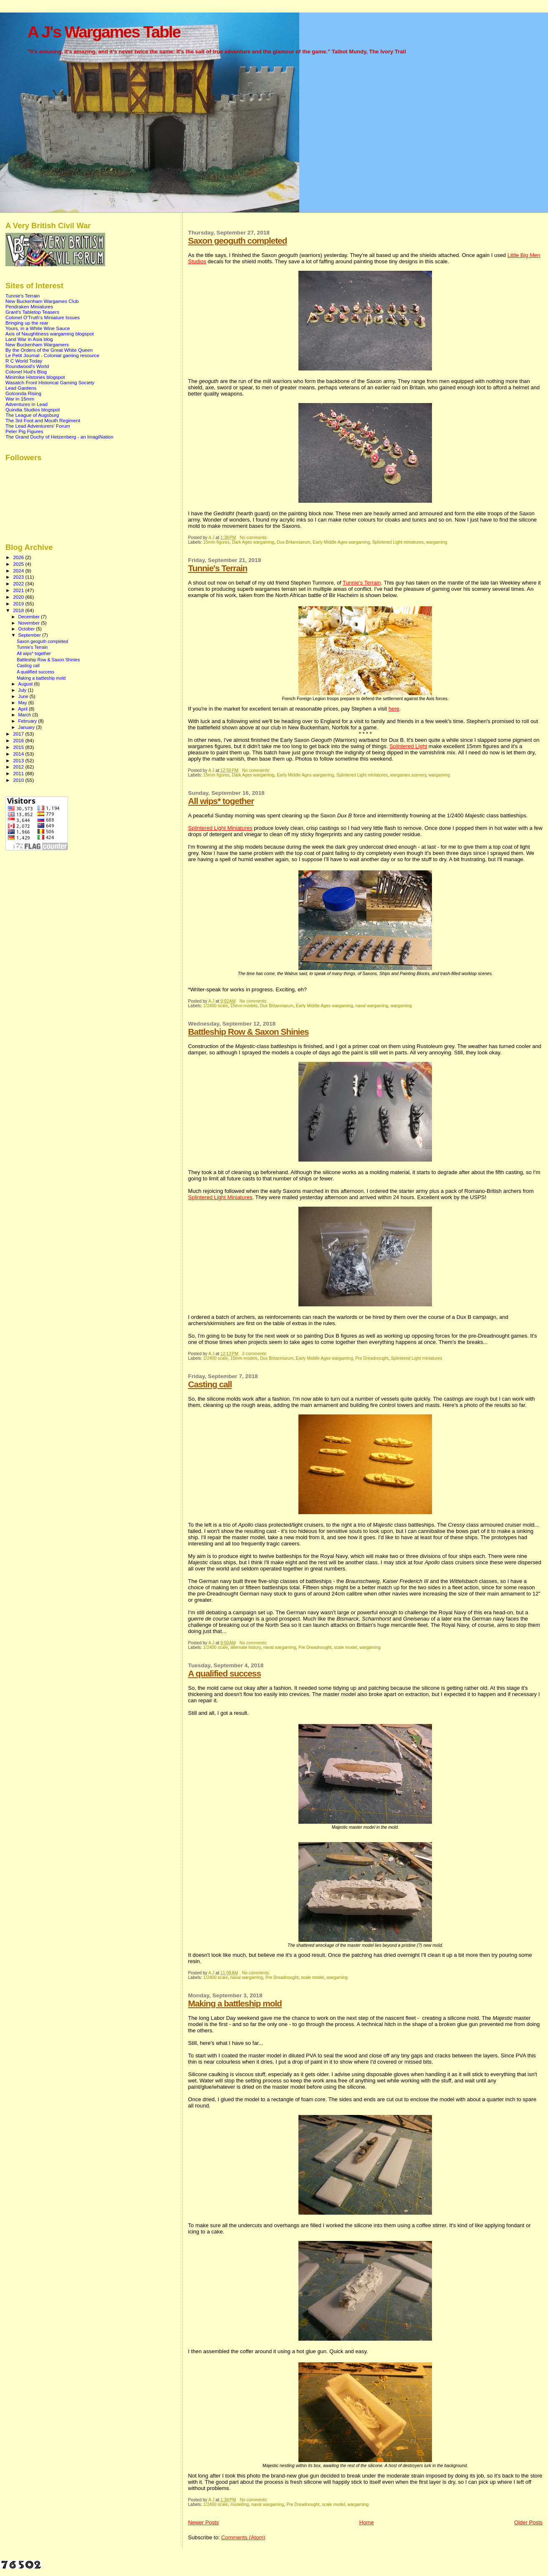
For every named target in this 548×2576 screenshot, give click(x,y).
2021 (19, 590)
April (23, 708)
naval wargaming (371, 1005)
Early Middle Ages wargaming (341, 542)
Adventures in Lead (26, 404)
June (24, 696)
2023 (19, 577)
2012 (19, 766)
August (26, 683)
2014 (19, 753)
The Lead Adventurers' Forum (37, 425)
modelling (239, 2504)
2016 (19, 740)
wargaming (436, 542)
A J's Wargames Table (104, 32)
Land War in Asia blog (29, 339)
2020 (19, 597)
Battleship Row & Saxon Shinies (248, 1031)
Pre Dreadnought (371, 1358)
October (27, 628)
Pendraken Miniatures (29, 306)
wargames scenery (408, 775)
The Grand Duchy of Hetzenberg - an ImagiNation (59, 436)
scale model (345, 1647)
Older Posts (528, 2522)
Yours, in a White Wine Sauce (37, 328)
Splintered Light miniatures (398, 542)
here (394, 709)
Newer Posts (203, 2522)
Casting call (210, 1384)
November (29, 622)
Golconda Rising (23, 393)
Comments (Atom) (243, 2537)
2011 (19, 773)
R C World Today (23, 360)
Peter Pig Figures (24, 431)
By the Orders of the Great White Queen (49, 350)
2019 (19, 603)
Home (366, 2522)
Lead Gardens (20, 388)
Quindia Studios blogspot (32, 409)
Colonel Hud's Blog (26, 371)
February (28, 720)
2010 (19, 780)
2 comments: (255, 1353)
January (27, 727)
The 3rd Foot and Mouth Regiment (42, 420)
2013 (19, 760)
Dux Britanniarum (293, 542)
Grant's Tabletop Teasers (32, 312)
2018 (19, 610)
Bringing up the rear (26, 322)
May (23, 702)
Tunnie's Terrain (217, 568)
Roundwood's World (27, 366)
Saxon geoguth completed (237, 240)
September (30, 635)
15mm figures (216, 542)
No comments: (254, 537)
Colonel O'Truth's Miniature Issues (42, 317)
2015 (19, 747)
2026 (19, 557)
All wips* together (221, 801)
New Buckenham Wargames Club (41, 301)
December (29, 616)
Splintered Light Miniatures (220, 828)
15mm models (244, 1005)
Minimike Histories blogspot (35, 377)
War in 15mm (19, 398)
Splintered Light (408, 746)
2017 (19, 733)
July (23, 690)
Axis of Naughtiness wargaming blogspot (49, 333)
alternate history (245, 1647)
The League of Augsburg (32, 415)
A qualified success (224, 1673)
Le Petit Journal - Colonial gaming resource (52, 355)
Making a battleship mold (235, 2003)
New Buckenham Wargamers (37, 344)
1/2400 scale (215, 1005)
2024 (19, 570)
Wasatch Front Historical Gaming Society (49, 382)
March (25, 714)
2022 (19, 583)
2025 (19, 564)
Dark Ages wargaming (253, 542)
